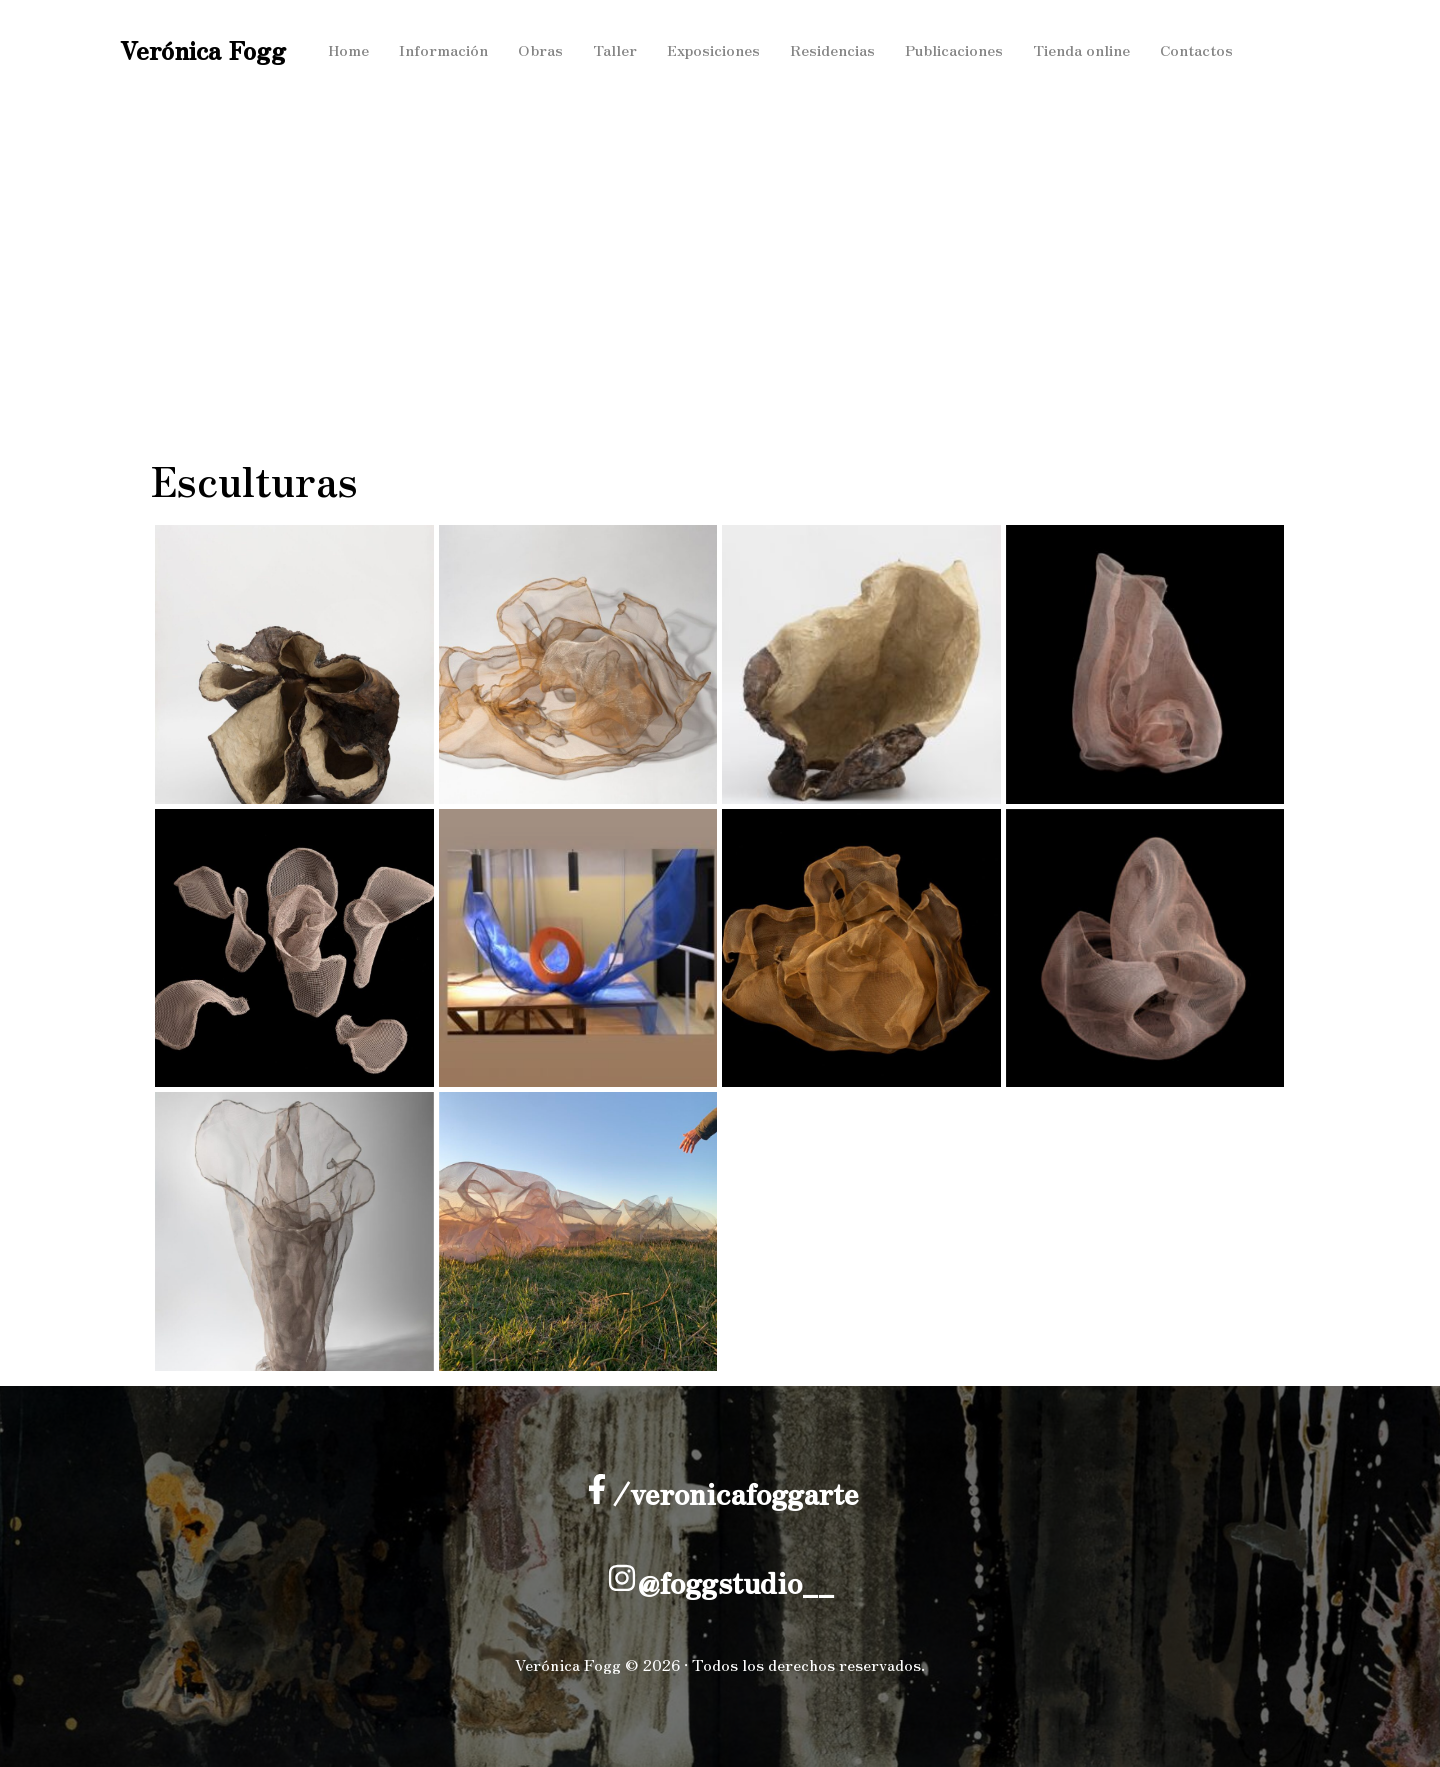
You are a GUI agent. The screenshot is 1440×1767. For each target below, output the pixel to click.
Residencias (841, 49)
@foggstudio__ (735, 1582)
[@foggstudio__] (622, 1578)
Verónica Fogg (203, 49)
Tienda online (1097, 49)
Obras (544, 49)
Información (446, 49)
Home (349, 49)
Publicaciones (966, 49)
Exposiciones (720, 49)
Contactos (1215, 49)
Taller (619, 49)
